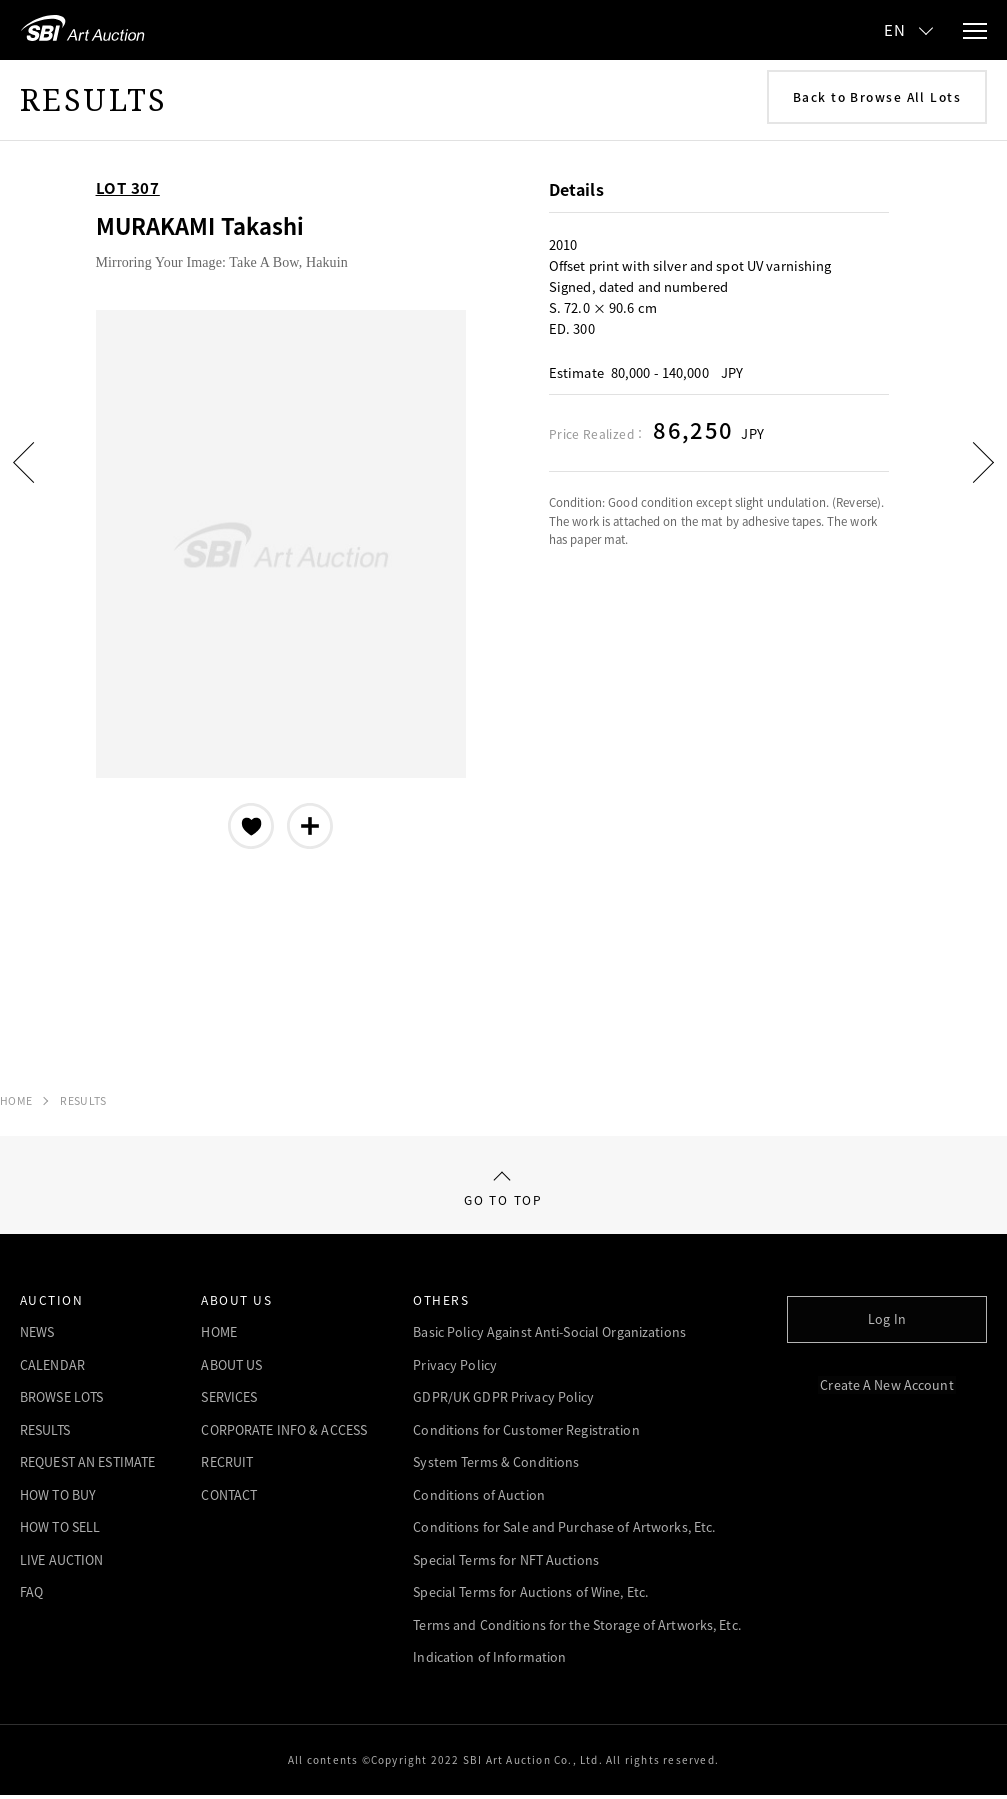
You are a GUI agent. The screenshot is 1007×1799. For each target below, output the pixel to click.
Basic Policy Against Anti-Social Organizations (549, 1336)
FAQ (31, 1596)
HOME (16, 1100)
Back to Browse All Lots (877, 97)
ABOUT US (231, 1369)
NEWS (37, 1336)
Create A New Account (886, 1384)
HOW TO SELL (60, 1531)
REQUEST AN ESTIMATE (87, 1466)
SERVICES (229, 1401)
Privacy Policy (455, 1369)
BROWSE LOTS (61, 1401)
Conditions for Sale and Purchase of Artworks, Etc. (564, 1531)
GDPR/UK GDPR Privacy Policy (503, 1401)
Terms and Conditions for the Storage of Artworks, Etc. (576, 1629)
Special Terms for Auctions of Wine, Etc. (530, 1596)
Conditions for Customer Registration (526, 1434)
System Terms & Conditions (496, 1466)
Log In (887, 1319)
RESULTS (83, 1100)
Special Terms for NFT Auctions (506, 1564)
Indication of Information (489, 1661)
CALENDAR (52, 1369)
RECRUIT (227, 1466)
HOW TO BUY (58, 1499)
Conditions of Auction (479, 1499)
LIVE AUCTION (61, 1564)
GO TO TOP (503, 1191)
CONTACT (229, 1499)
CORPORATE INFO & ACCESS (284, 1434)
